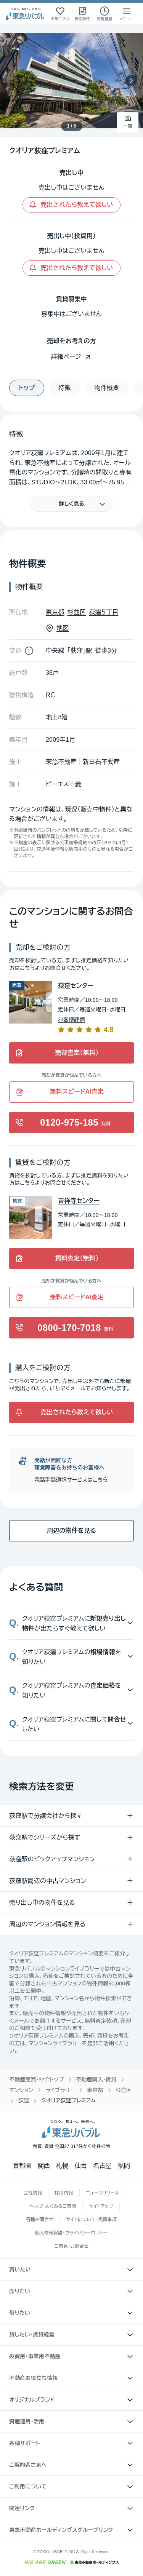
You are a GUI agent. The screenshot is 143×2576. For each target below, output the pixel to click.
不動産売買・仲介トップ (36, 2079)
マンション (21, 2090)
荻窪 (23, 2100)
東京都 (95, 2090)
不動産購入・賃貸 (96, 2079)
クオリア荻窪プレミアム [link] (68, 2100)
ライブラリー (60, 2090)
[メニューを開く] (126, 13)
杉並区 (124, 2090)
